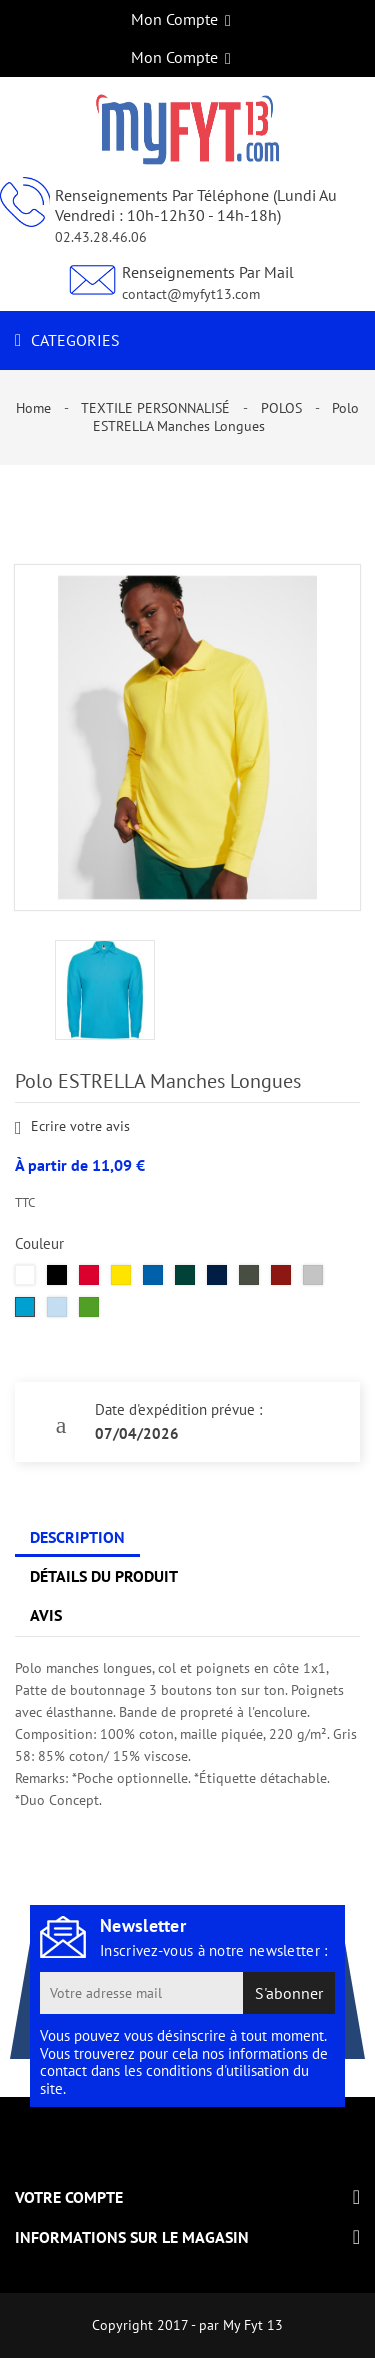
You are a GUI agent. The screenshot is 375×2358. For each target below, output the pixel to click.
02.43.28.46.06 (101, 237)
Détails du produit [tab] (104, 1576)
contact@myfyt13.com (191, 294)
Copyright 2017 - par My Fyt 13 (187, 2325)
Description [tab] (77, 1537)
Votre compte (69, 2197)
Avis (46, 1615)
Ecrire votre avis (72, 1127)
